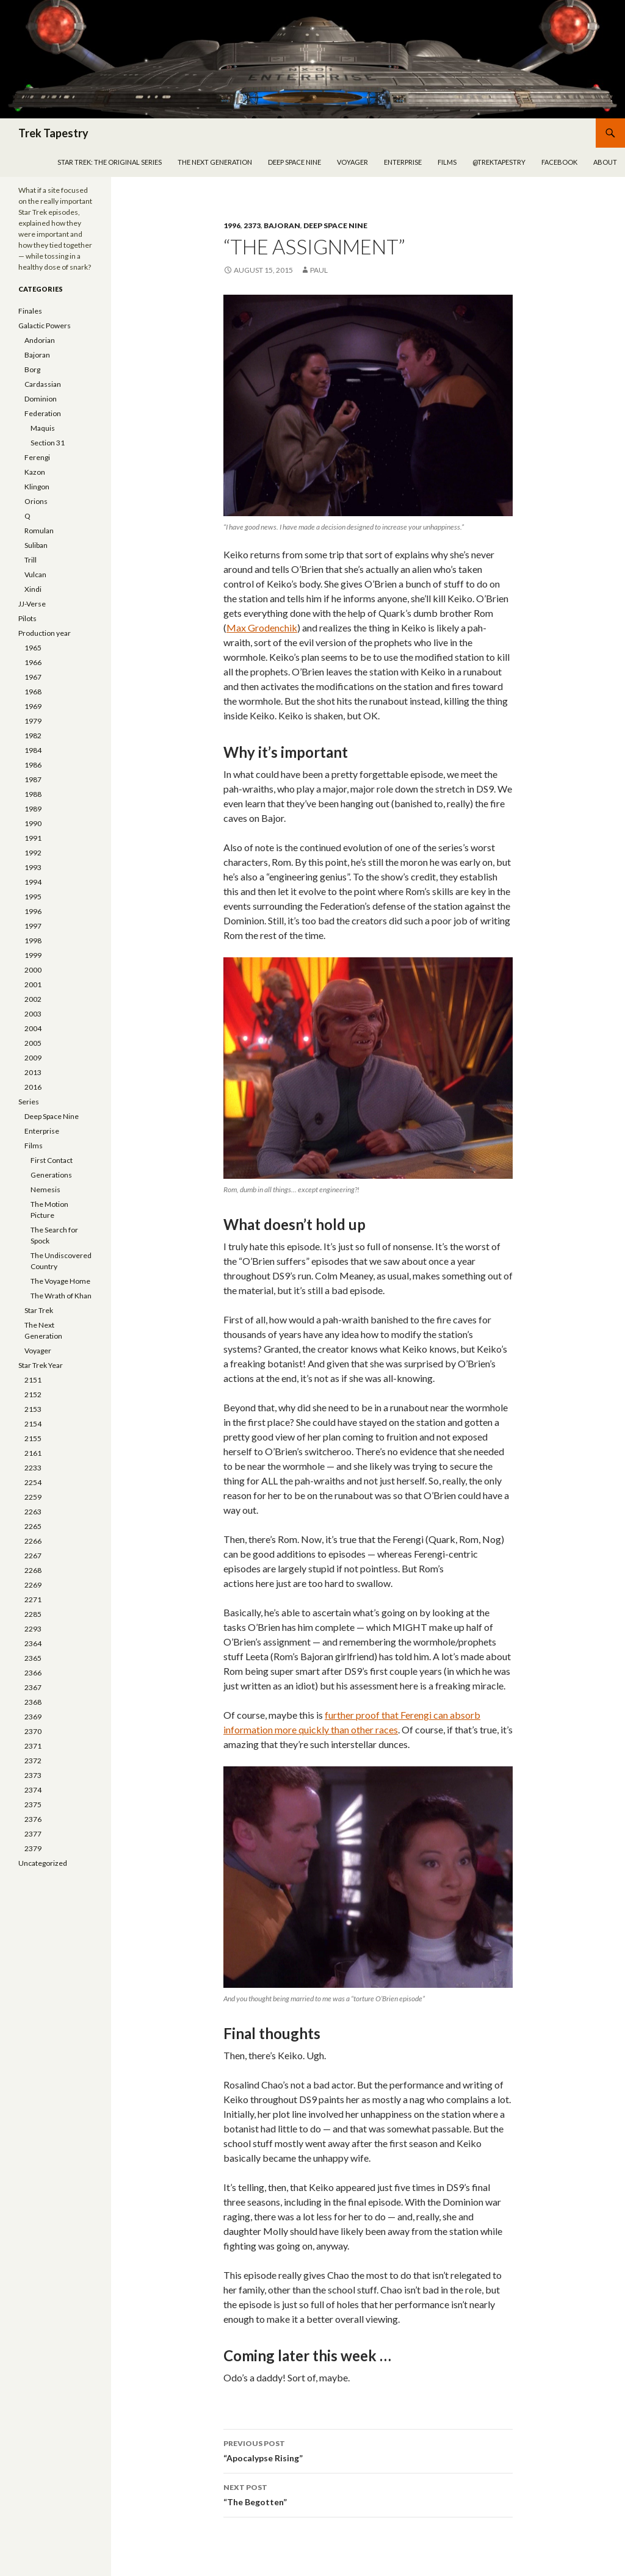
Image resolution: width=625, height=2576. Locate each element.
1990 (33, 823)
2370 (33, 1731)
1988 (33, 794)
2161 (33, 1453)
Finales (30, 310)
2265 (33, 1526)
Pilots (27, 618)
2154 (33, 1423)
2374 (33, 1789)
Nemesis (45, 1189)
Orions (36, 501)
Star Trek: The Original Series (109, 162)
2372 (33, 1760)
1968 (33, 691)
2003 (33, 1013)
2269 (33, 1584)
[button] (368, 405)
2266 (33, 1540)
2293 (33, 1628)
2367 (33, 1687)
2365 (33, 1658)
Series (28, 1101)
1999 (33, 955)
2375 (33, 1804)
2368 (33, 1702)
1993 (33, 867)
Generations (51, 1174)
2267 (33, 1555)
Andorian (39, 340)
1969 (33, 706)
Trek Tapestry (53, 133)
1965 (33, 647)
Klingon (36, 486)
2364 (33, 1643)
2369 (33, 1716)
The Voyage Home (60, 1281)
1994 (33, 882)
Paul (319, 270)
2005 (33, 1043)
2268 (33, 1570)
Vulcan (35, 574)
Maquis (43, 428)
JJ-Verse (32, 603)
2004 (33, 1028)
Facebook (559, 162)
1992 (33, 852)
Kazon (34, 472)
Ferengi (37, 457)
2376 (33, 1819)
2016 (33, 1087)
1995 (33, 896)
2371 (33, 1745)
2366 (33, 1672)
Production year (44, 633)
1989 (33, 808)
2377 (33, 1833)
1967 (33, 677)
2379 (33, 1848)
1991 (33, 838)
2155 (33, 1438)
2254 (33, 1482)
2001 (33, 984)
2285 (33, 1614)
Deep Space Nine (294, 162)
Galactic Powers (44, 325)
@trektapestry (499, 162)
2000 (33, 969)
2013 (33, 1072)
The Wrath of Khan (61, 1295)
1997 (33, 925)
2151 (33, 1379)
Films (447, 162)
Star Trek (38, 1310)
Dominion (40, 398)
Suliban (36, 545)
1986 (33, 764)
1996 (231, 225)
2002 (33, 999)
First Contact (52, 1160)
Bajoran (282, 225)
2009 (33, 1057)
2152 (33, 1394)
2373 (252, 225)
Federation (42, 413)
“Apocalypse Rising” (368, 2449)
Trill (30, 559)
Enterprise (403, 162)
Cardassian (42, 384)
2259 (33, 1497)
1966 (33, 662)
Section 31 (48, 442)
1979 (33, 720)
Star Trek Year (40, 1365)
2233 (33, 1467)
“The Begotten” (368, 2493)
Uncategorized (42, 1863)
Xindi (33, 589)
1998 (33, 940)
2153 (33, 1409)
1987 (33, 779)
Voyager (352, 162)
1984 (33, 750)
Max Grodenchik (261, 627)
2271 (33, 1599)
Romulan (39, 530)
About (605, 162)
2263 (33, 1511)
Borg (32, 369)
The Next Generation (215, 162)
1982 (33, 735)
